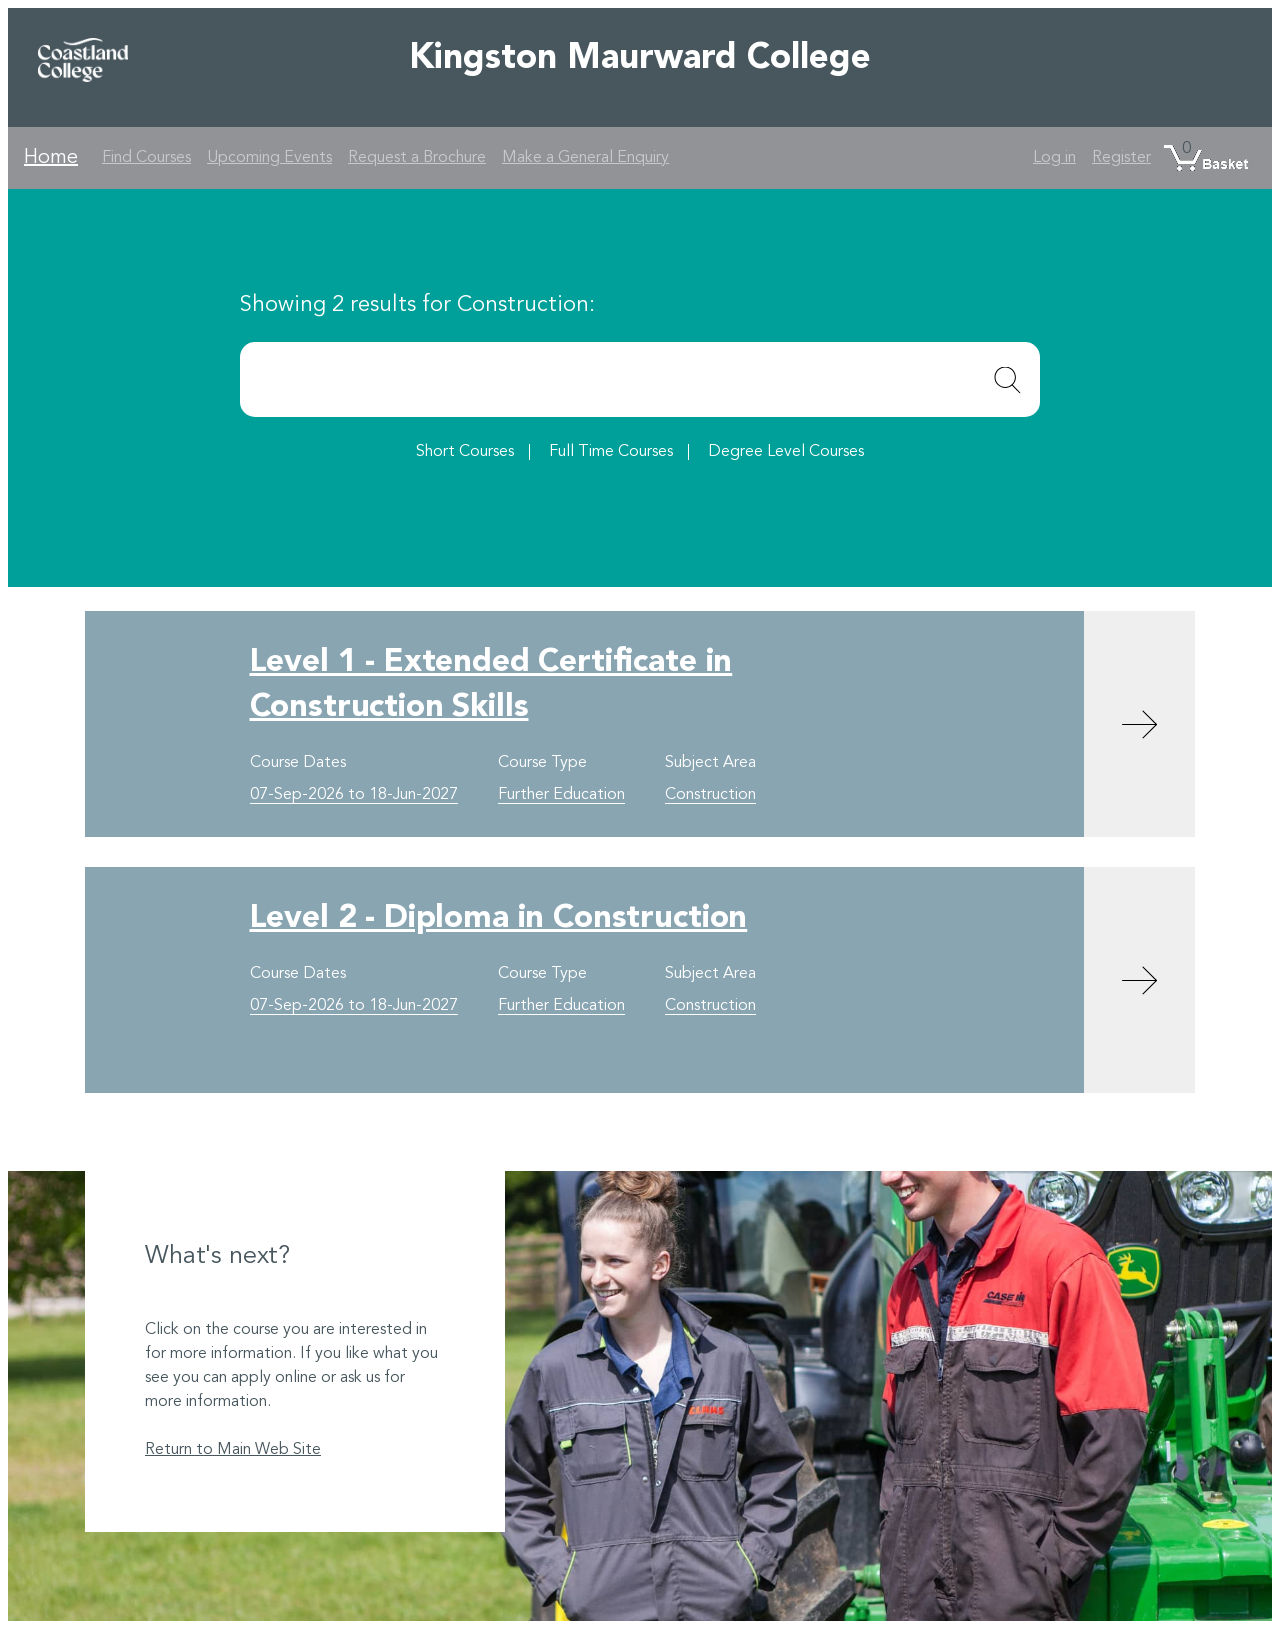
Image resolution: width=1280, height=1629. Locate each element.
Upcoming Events (269, 158)
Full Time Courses (611, 452)
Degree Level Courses (786, 452)
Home (51, 158)
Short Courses (465, 452)
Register (1121, 158)
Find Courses (146, 158)
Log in (1054, 158)
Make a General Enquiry (585, 158)
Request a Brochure (417, 158)
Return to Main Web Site (233, 1450)
